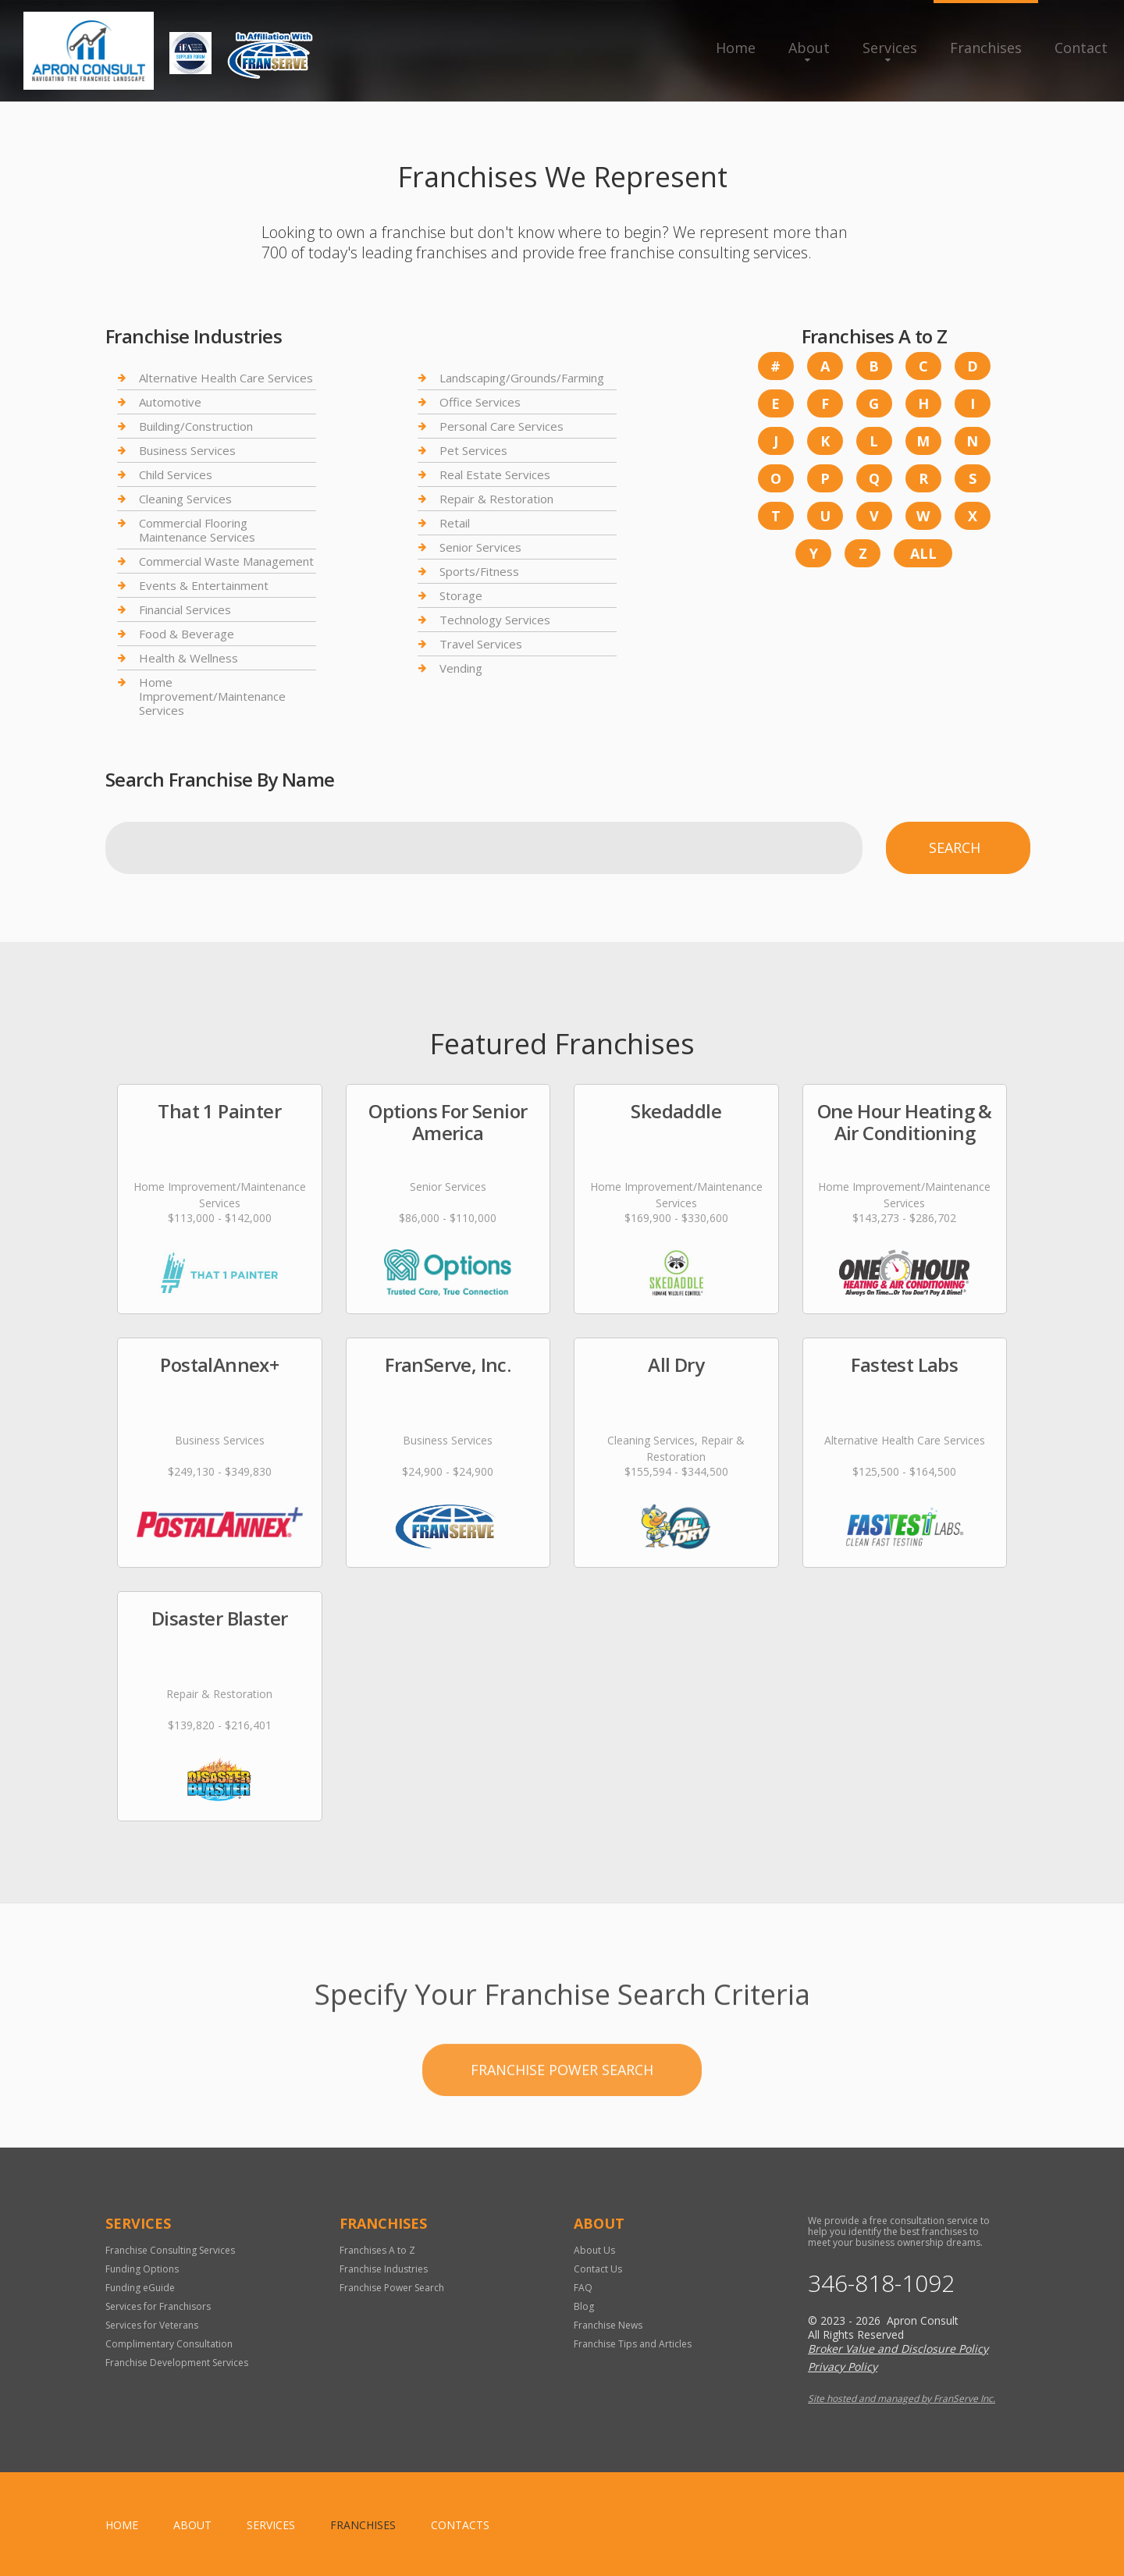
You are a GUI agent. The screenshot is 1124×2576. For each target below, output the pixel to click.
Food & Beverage (186, 633)
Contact (1081, 47)
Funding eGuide (140, 2287)
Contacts (460, 2524)
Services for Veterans (151, 2325)
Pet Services (473, 450)
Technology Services (494, 619)
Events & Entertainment (204, 585)
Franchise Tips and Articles (633, 2343)
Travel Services (480, 644)
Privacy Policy (842, 2366)
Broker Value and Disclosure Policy (898, 2348)
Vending (460, 668)
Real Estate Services (494, 474)
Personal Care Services (501, 426)
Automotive (170, 402)
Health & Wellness (188, 658)
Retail (454, 523)
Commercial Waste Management (226, 561)
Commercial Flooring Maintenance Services (197, 530)
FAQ (583, 2287)
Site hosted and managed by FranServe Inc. (901, 2398)
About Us (594, 2250)
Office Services (480, 402)
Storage (460, 595)
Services (890, 47)
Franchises (986, 47)
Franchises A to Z (377, 2250)
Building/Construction (196, 426)
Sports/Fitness (479, 571)
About (809, 47)
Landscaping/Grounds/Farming (521, 378)
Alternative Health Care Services (226, 378)
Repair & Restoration (496, 498)
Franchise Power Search (562, 2132)
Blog (584, 2306)
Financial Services (185, 609)
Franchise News (608, 2325)
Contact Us (598, 2269)
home (121, 2524)
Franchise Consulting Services (170, 2250)
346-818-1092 (881, 2283)
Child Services (175, 474)
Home (736, 47)
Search (954, 847)
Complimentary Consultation (169, 2343)
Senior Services (480, 547)
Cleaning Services (185, 498)
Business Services (187, 450)
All (923, 553)
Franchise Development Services (176, 2362)
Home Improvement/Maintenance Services (212, 696)
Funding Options (142, 2269)
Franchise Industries (384, 2269)
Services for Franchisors (158, 2306)
